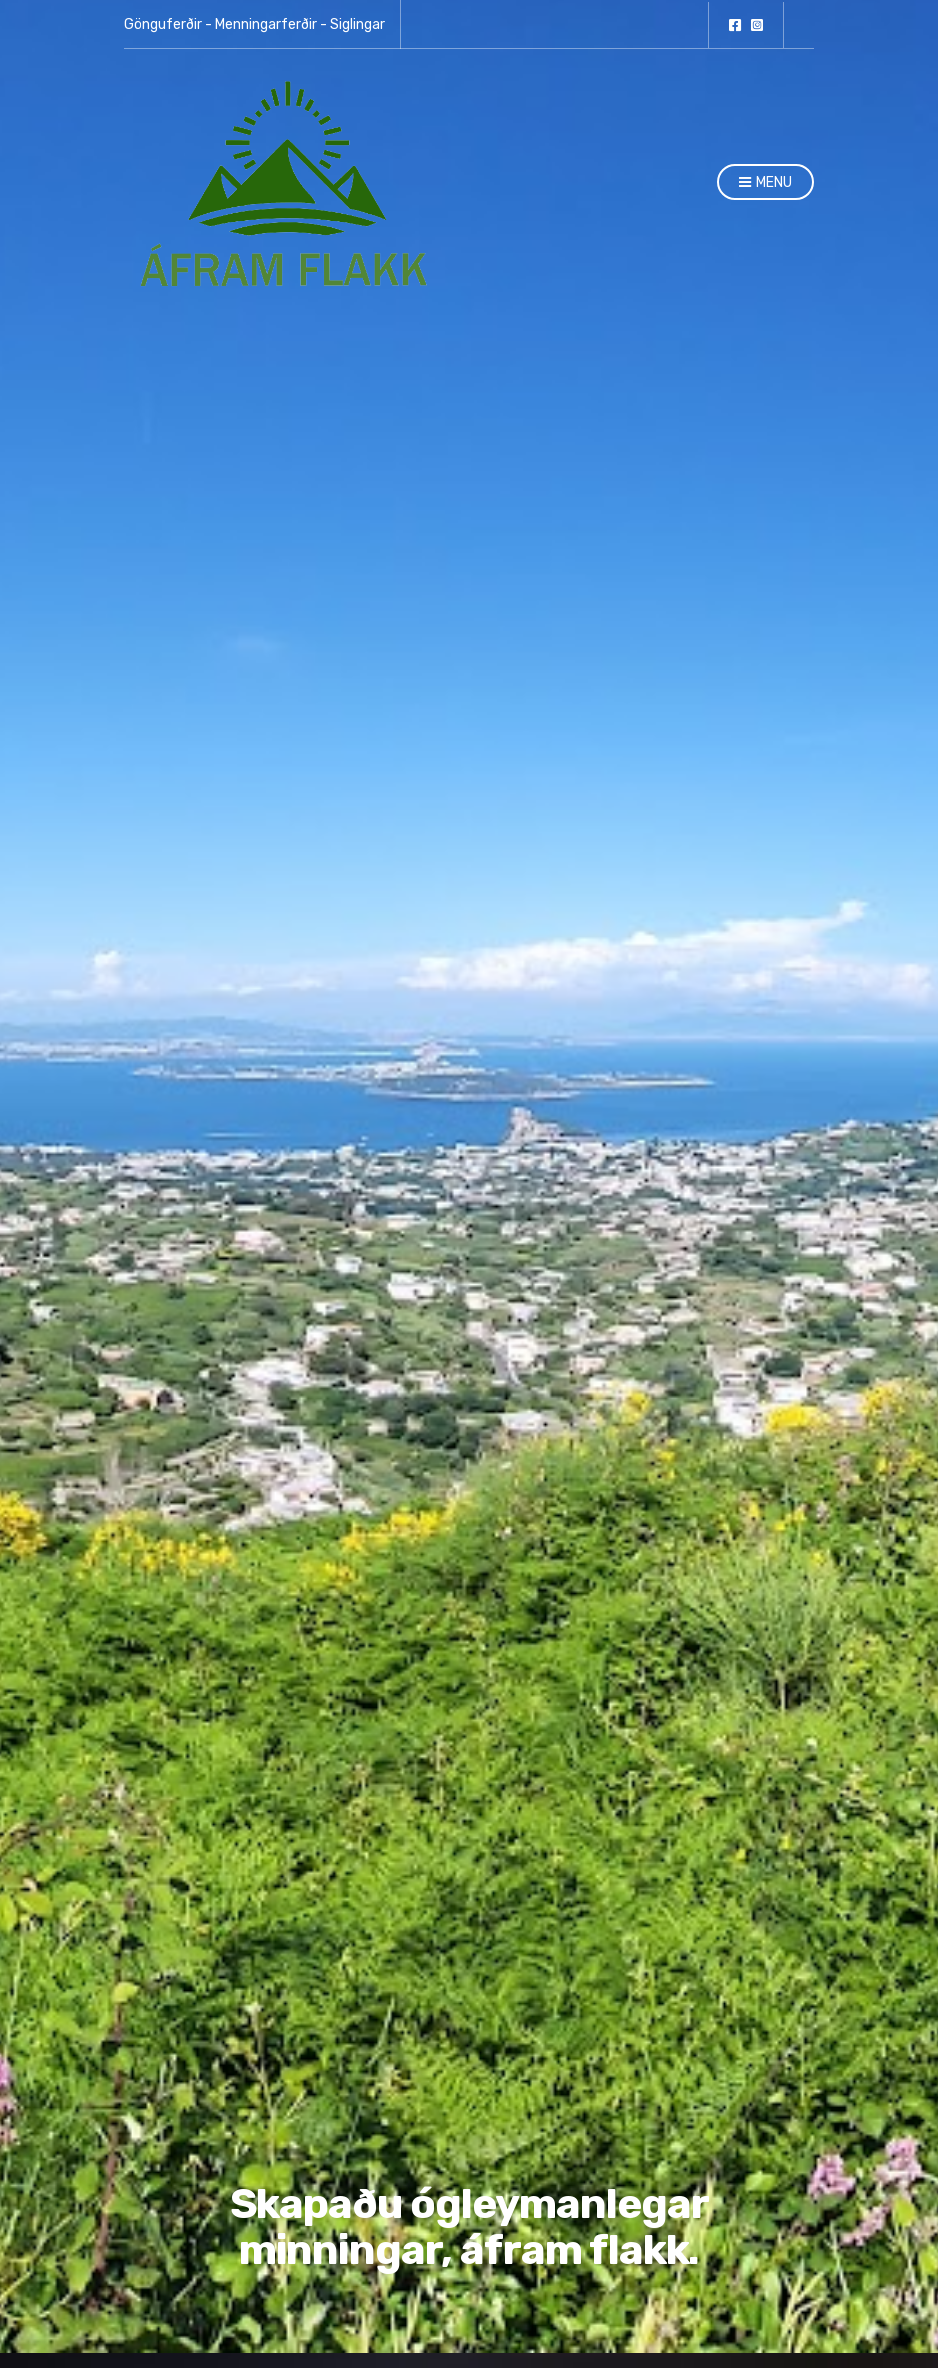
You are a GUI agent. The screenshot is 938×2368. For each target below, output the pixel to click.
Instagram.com (757, 25)
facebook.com (735, 25)
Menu (765, 183)
